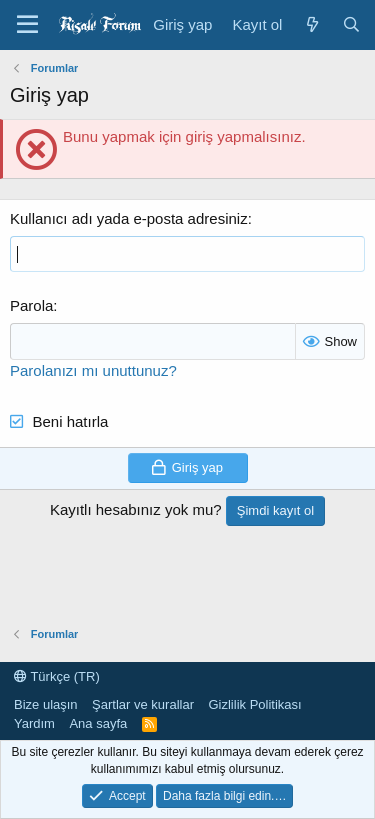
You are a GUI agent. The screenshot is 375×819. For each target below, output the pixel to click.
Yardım (34, 723)
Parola (31, 305)
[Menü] (27, 25)
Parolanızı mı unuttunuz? (93, 370)
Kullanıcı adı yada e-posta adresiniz (129, 218)
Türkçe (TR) (57, 676)
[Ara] (351, 24)
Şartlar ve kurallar (143, 704)
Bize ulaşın (46, 704)
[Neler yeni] (311, 24)
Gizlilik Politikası (254, 704)
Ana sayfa (98, 723)
